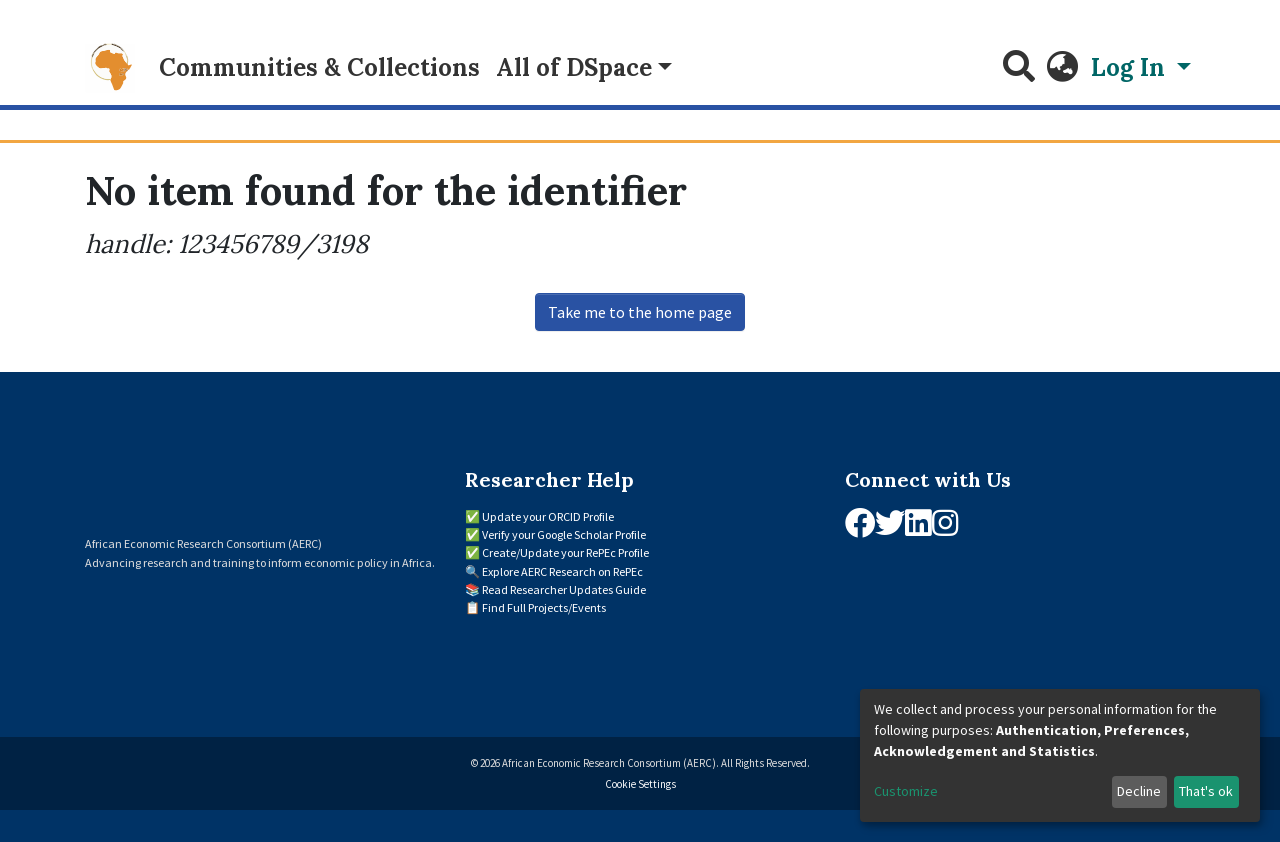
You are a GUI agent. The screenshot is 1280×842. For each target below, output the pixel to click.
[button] (1063, 68)
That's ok (1206, 791)
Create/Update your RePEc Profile (565, 552)
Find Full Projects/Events (544, 607)
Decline (1139, 791)
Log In (1131, 67)
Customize (906, 791)
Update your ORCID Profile (548, 516)
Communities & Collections (319, 67)
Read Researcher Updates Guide (564, 589)
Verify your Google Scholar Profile (564, 534)
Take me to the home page (640, 312)
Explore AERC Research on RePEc (562, 571)
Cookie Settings (640, 784)
